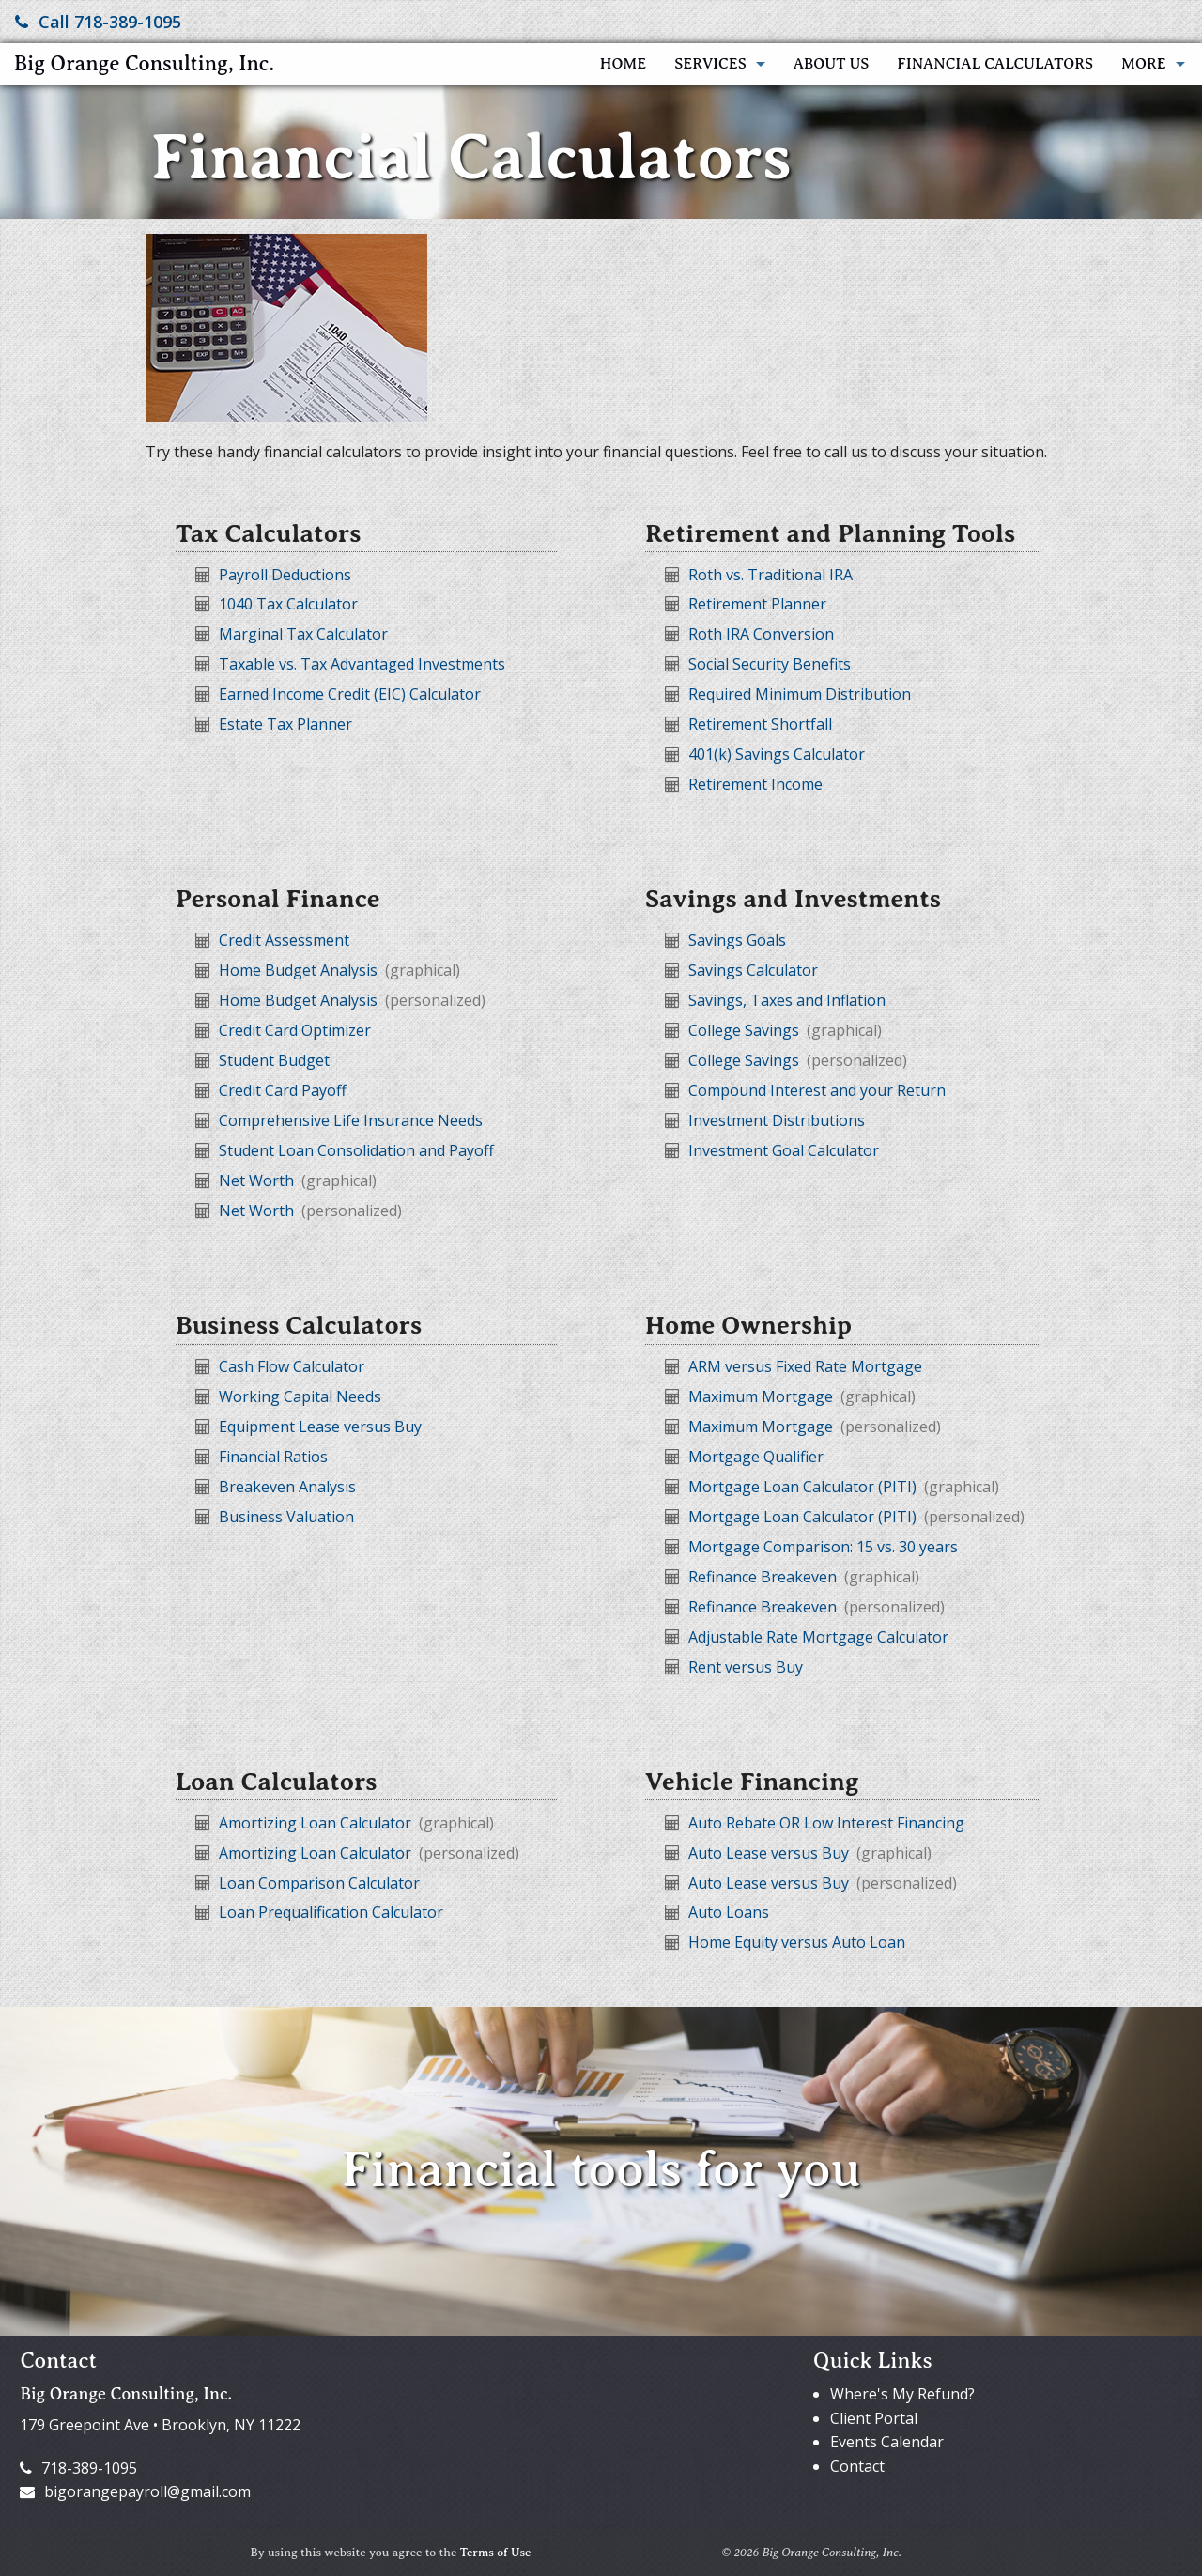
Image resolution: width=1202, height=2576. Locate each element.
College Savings (745, 1030)
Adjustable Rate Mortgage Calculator (818, 1637)
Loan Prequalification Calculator (331, 1912)
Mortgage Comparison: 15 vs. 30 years (823, 1546)
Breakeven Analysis (287, 1486)
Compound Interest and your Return (817, 1090)
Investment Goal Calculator (783, 1150)
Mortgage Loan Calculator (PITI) (804, 1486)
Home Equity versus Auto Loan (796, 1942)
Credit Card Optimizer (295, 1030)
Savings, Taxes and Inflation (787, 1000)
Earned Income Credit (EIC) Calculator (350, 694)
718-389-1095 (78, 2468)
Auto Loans (728, 1912)
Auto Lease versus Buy (770, 1853)
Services (710, 63)
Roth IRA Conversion (761, 634)
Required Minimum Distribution (799, 694)
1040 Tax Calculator (288, 604)
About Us (832, 63)
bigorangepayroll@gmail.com (135, 2491)
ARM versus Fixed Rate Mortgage (805, 1366)
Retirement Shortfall (760, 724)
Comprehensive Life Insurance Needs (351, 1120)
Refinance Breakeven (764, 1576)
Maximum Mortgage (762, 1396)
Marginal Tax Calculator (303, 634)
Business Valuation (286, 1516)
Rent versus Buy (745, 1667)
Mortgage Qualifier (756, 1456)
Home (623, 63)
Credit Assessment (284, 940)
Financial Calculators (995, 63)
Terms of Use (496, 2552)
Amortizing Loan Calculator (317, 1822)
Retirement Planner (757, 604)
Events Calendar (887, 2441)
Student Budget (274, 1060)
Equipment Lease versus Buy (320, 1426)
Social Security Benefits (769, 664)
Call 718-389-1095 (98, 21)
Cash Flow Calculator (291, 1366)
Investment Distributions (776, 1120)
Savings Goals (737, 940)
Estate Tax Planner (285, 724)
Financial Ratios (273, 1456)
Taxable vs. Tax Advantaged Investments (362, 664)
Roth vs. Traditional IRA (770, 574)
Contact (857, 2466)
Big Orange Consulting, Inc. (144, 63)
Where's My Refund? (902, 2393)
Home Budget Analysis (300, 970)
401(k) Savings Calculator (776, 754)
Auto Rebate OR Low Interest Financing (826, 1822)
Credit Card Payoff (283, 1090)
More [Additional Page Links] (1143, 63)
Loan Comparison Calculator (319, 1883)
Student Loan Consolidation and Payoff (356, 1150)
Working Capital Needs (300, 1396)
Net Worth (258, 1180)
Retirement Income (755, 784)
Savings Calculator (753, 970)
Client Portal (873, 2418)
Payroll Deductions (285, 574)
